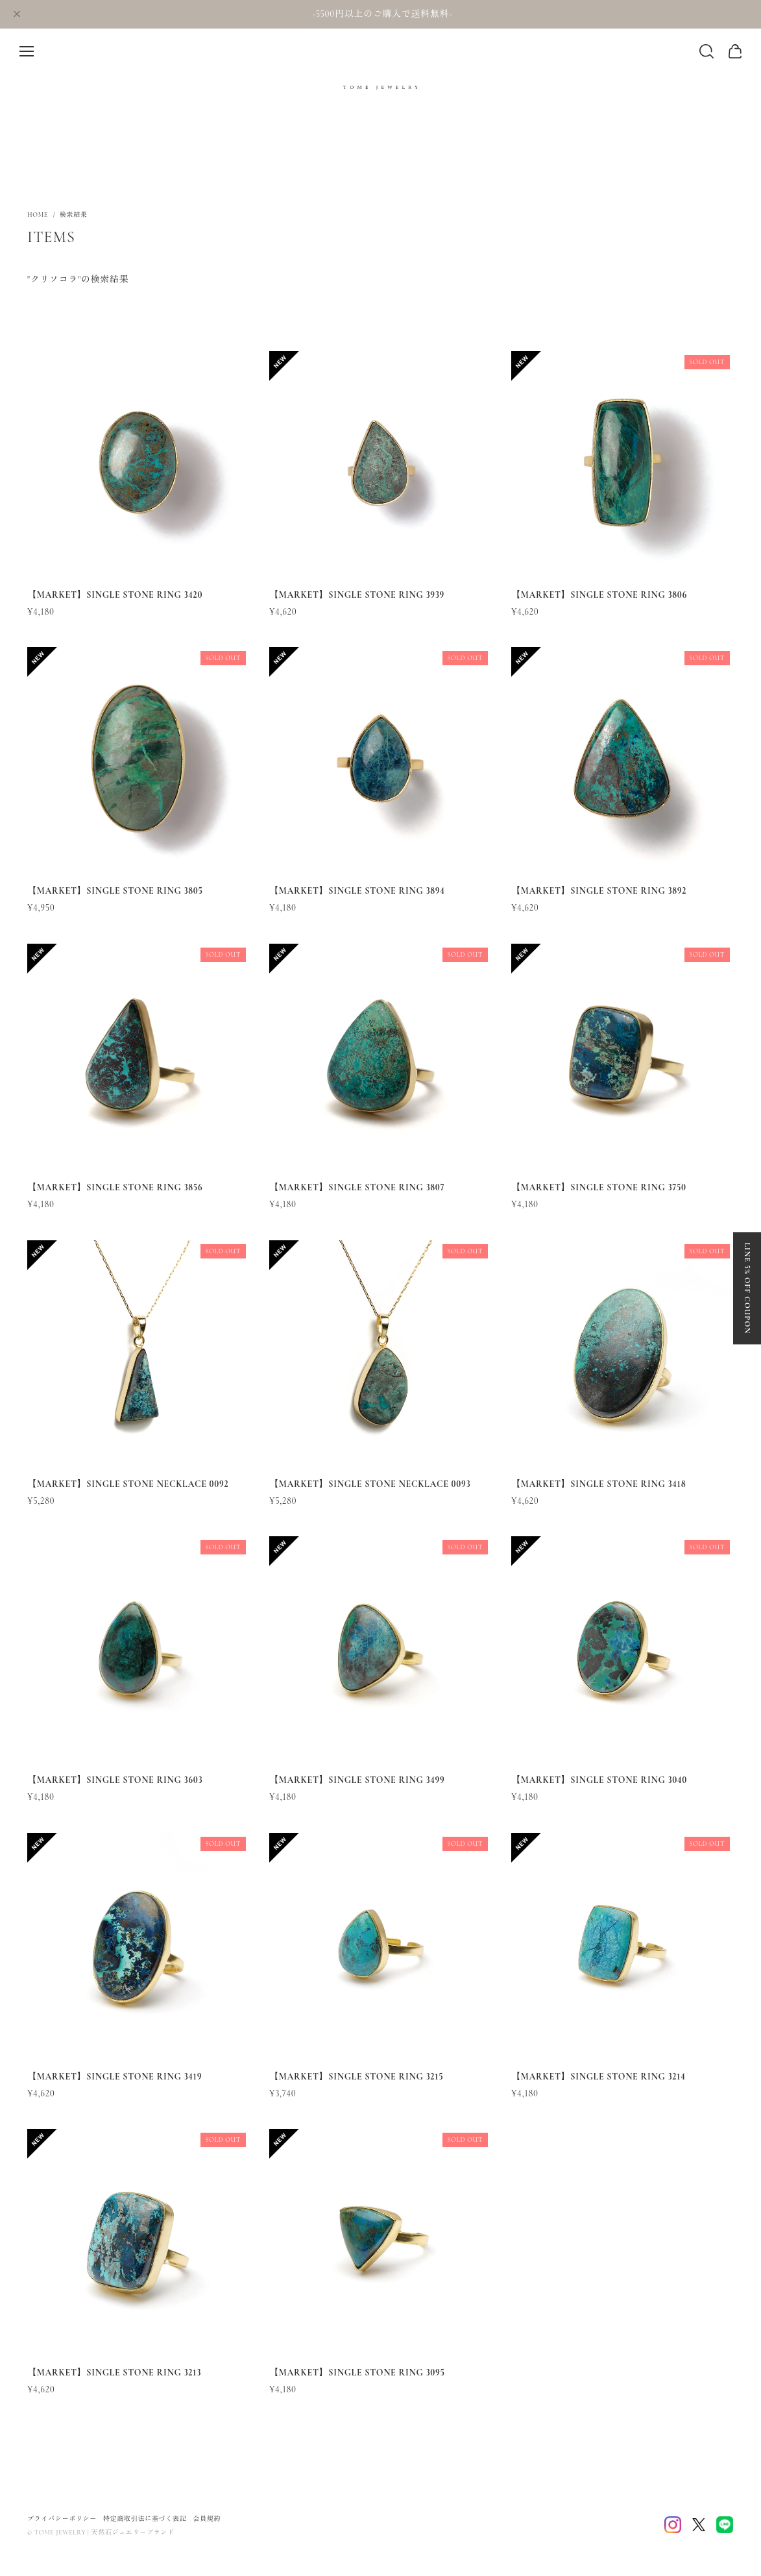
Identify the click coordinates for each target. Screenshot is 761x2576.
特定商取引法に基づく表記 (144, 2519)
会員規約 (207, 2519)
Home (37, 214)
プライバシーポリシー (62, 2519)
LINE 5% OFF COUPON (747, 1288)
